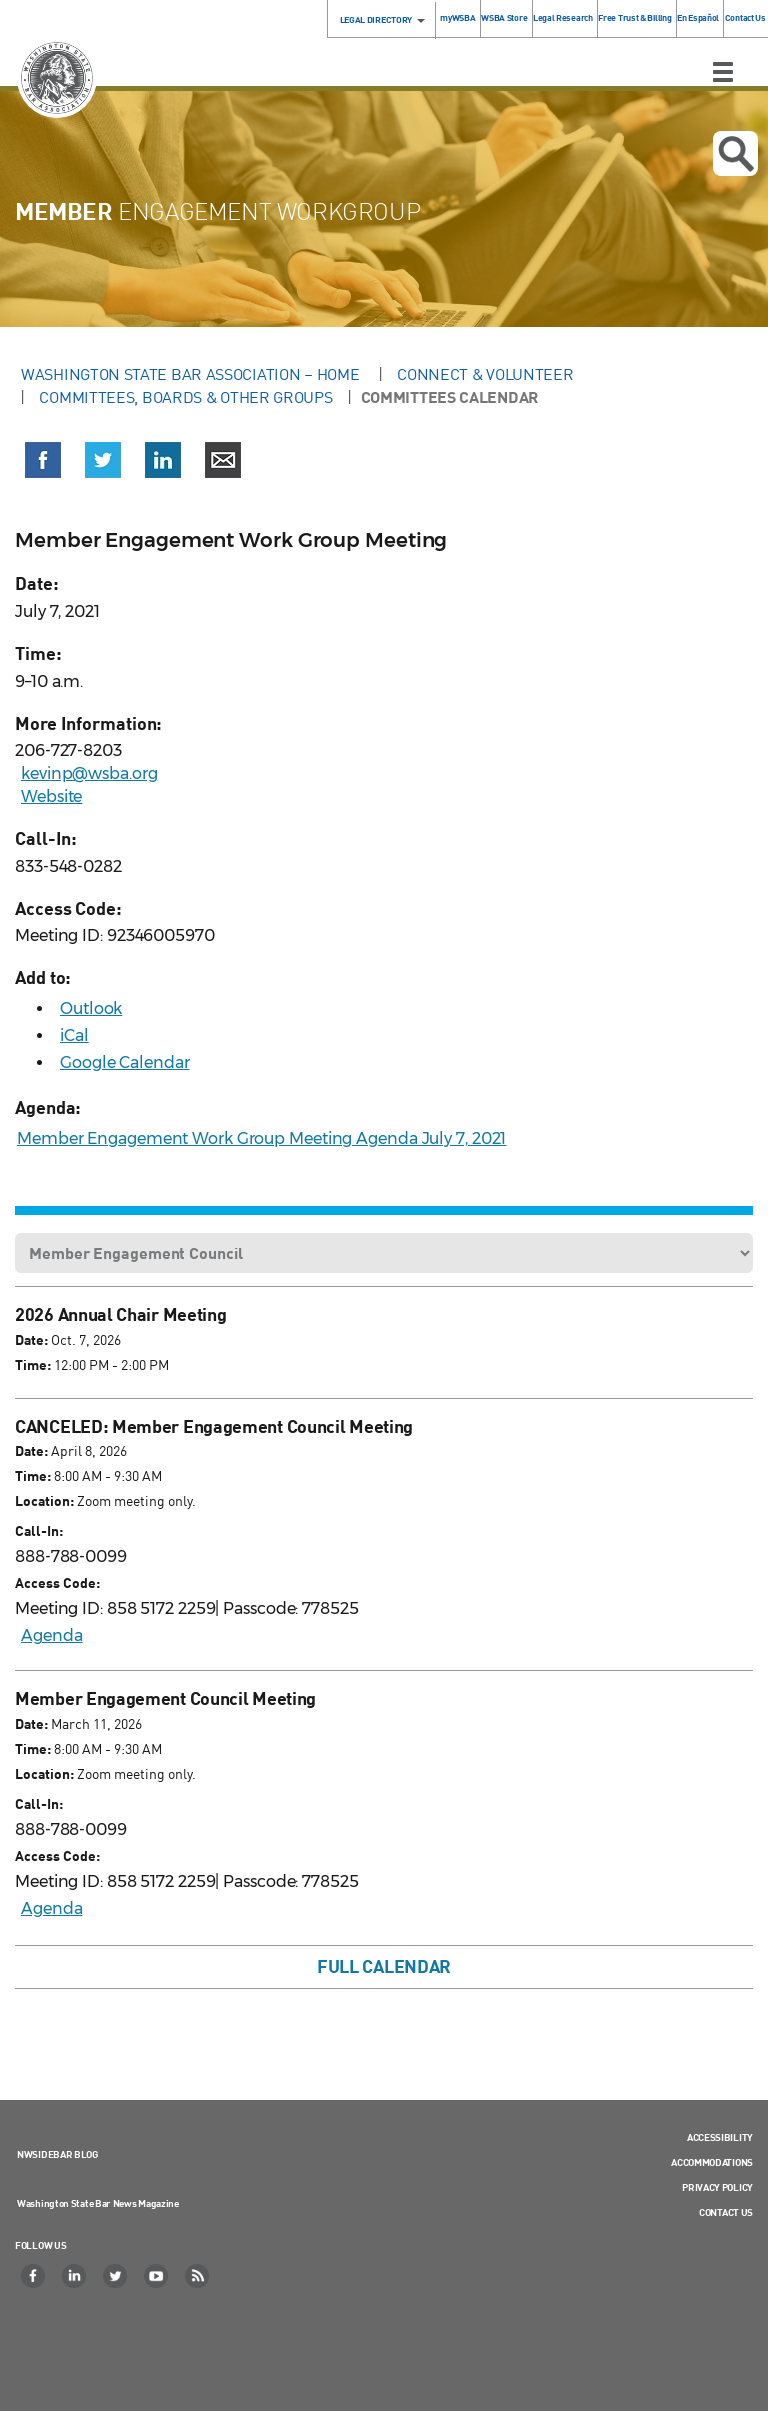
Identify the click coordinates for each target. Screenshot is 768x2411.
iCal (74, 1035)
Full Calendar (384, 1966)
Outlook (91, 1008)
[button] (43, 464)
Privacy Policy (717, 2187)
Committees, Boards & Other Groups (185, 397)
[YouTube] (157, 2276)
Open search (736, 154)
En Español (698, 17)
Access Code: (57, 1582)
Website (51, 796)
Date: (31, 1339)
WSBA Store (504, 17)
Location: (44, 1500)
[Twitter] (116, 2276)
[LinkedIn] (75, 2276)
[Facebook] (34, 2276)
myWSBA (457, 17)
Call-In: (39, 1530)
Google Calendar (125, 1062)
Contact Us (745, 17)
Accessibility (720, 2137)
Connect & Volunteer (485, 374)
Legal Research (563, 17)
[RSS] (198, 2276)
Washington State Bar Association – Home (192, 374)
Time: (33, 1364)
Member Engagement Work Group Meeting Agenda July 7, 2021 (261, 1138)
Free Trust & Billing (634, 17)
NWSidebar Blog (57, 2154)
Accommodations (712, 2162)
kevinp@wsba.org (89, 773)
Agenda (51, 1635)
